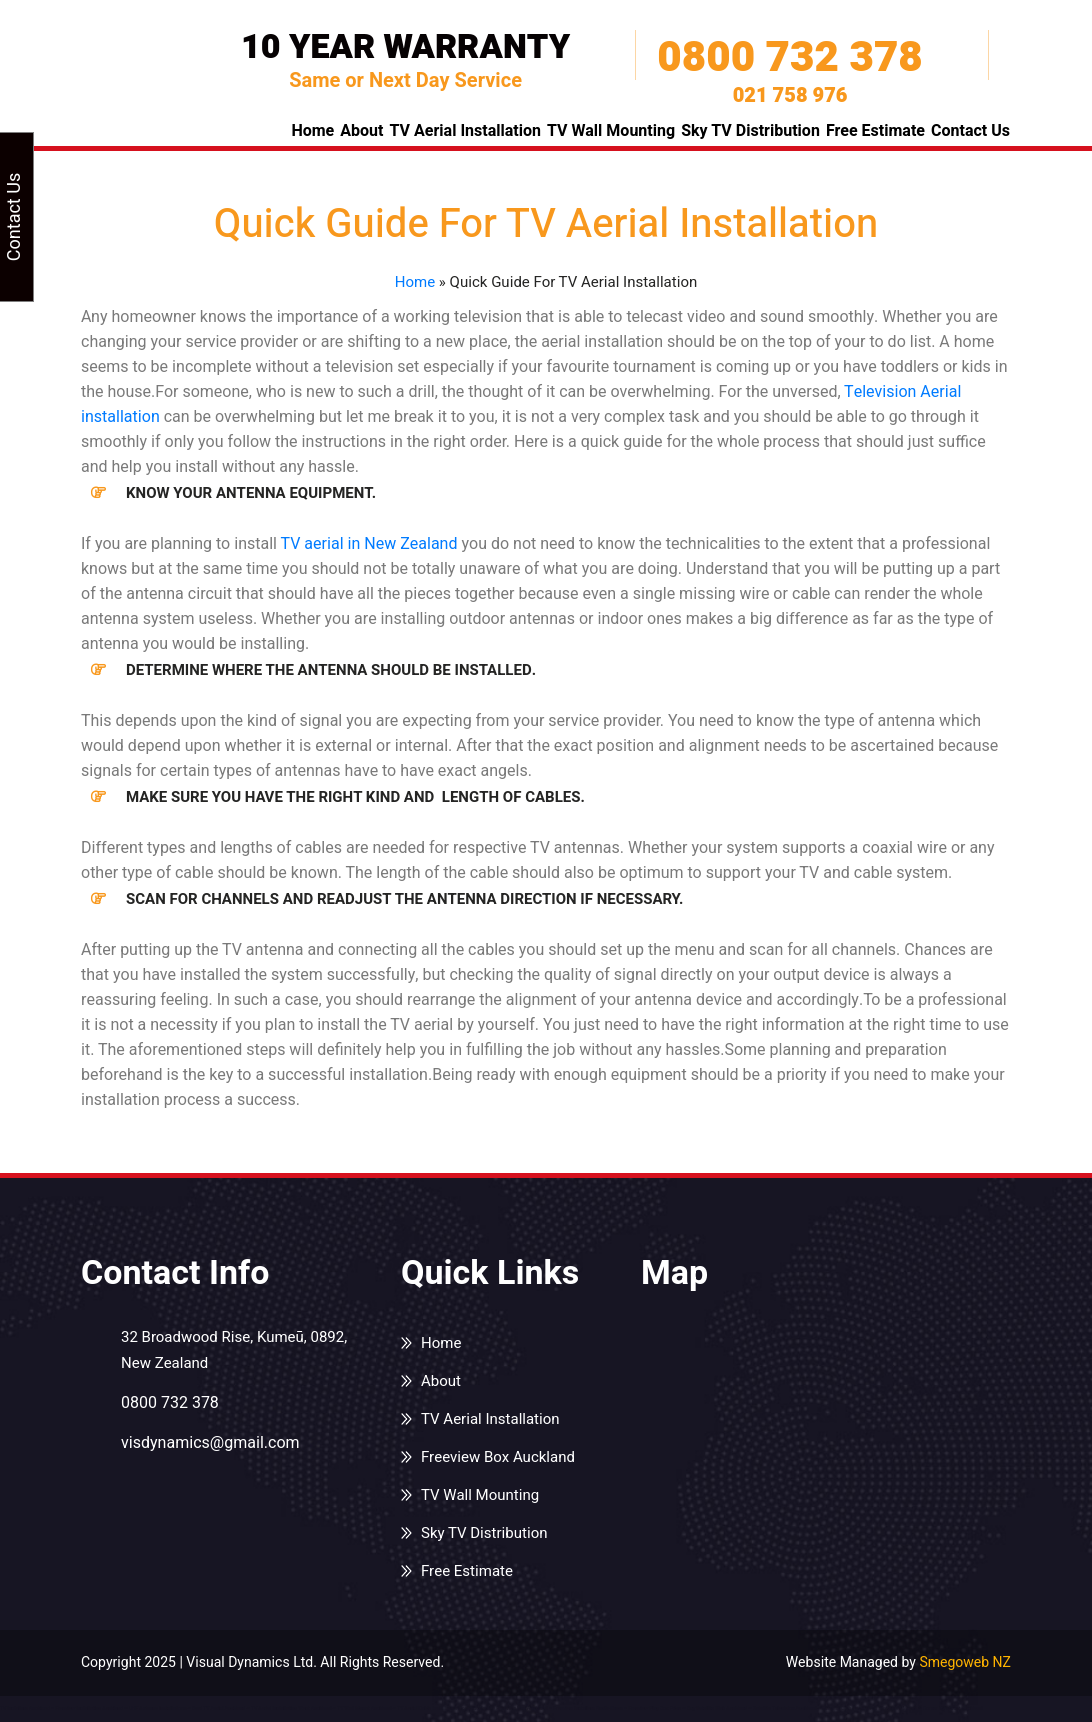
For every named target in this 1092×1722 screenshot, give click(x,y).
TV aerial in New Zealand (368, 544)
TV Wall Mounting (611, 131)
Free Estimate (875, 131)
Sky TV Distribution (750, 131)
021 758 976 (790, 96)
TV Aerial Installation (465, 131)
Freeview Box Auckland (498, 1457)
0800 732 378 (789, 58)
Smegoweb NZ (965, 1662)
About (361, 131)
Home (312, 131)
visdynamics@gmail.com (210, 1443)
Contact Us (970, 131)
